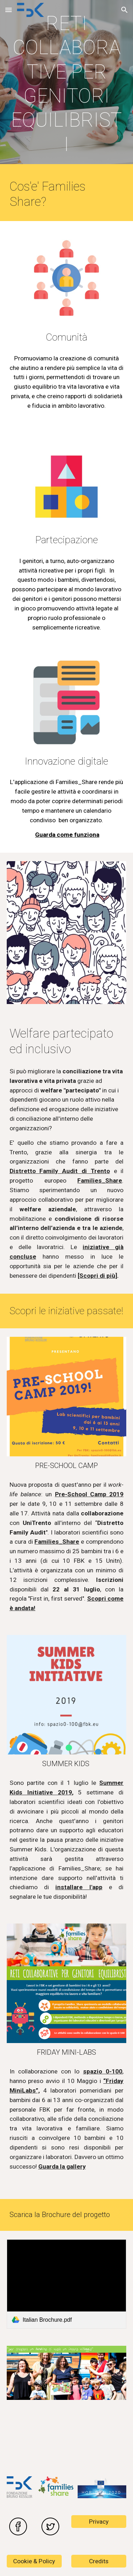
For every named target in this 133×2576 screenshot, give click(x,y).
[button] (8, 9)
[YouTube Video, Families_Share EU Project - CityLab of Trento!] (67, 2438)
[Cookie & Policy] (34, 2561)
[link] (67, 2284)
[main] (67, 83)
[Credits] (99, 2561)
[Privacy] (99, 2522)
